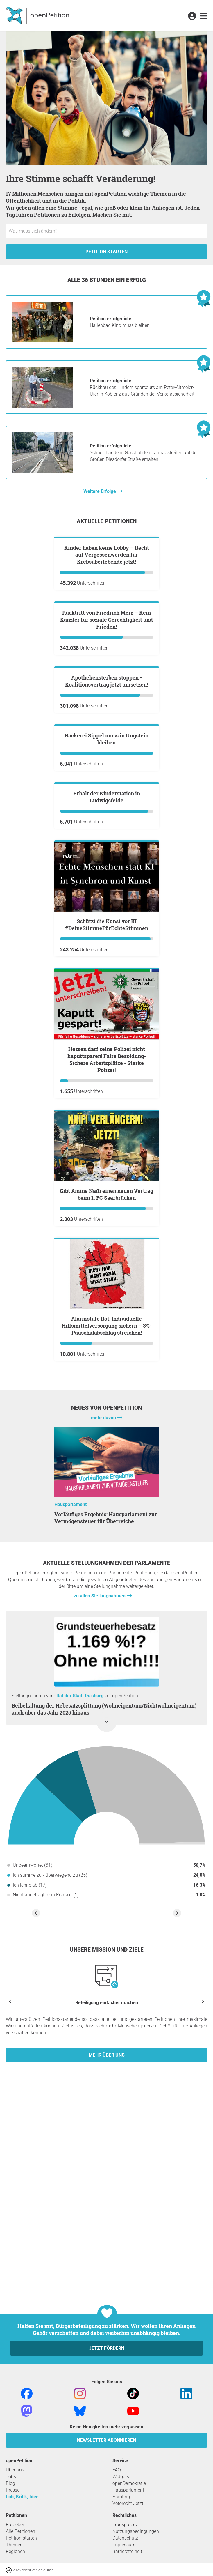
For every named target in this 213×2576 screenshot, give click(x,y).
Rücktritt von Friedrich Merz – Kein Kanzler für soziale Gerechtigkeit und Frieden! (106, 759)
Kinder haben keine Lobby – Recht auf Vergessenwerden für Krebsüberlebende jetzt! (106, 624)
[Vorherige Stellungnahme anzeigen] (36, 2262)
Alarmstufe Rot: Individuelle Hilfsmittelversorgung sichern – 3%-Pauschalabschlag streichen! (107, 1674)
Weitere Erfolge (100, 491)
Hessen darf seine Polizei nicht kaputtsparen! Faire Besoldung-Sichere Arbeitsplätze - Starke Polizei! (106, 1409)
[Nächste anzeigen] (202, 2350)
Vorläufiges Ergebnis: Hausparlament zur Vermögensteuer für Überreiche (105, 1867)
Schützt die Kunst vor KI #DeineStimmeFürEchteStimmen (106, 1274)
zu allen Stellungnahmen (100, 1945)
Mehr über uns (107, 2404)
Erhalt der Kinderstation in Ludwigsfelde (106, 1146)
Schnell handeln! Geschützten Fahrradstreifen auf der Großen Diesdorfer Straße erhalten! (144, 452)
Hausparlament (70, 1854)
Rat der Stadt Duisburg (79, 2045)
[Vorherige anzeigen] (10, 2350)
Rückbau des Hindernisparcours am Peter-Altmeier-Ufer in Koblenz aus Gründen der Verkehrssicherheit (142, 387)
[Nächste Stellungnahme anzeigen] (177, 2262)
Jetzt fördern (106, 2481)
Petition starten (106, 251)
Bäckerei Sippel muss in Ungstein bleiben (106, 1018)
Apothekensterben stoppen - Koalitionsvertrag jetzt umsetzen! (106, 891)
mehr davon (104, 1767)
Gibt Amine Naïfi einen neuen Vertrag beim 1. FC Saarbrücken (106, 1544)
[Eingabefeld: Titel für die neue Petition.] (106, 231)
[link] (203, 16)
